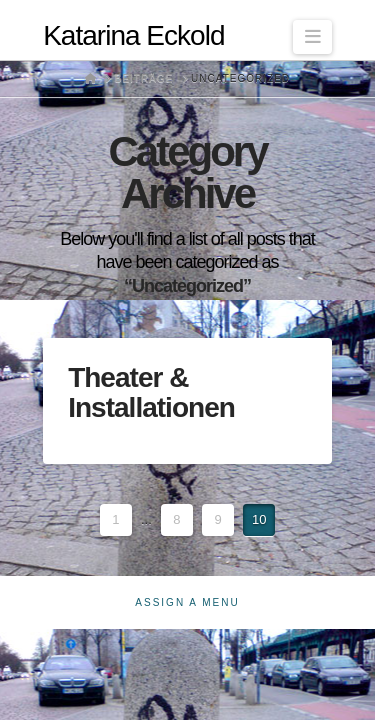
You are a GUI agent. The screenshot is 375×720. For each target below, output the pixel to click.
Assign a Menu (187, 602)
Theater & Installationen (151, 392)
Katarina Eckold (133, 36)
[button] (312, 37)
